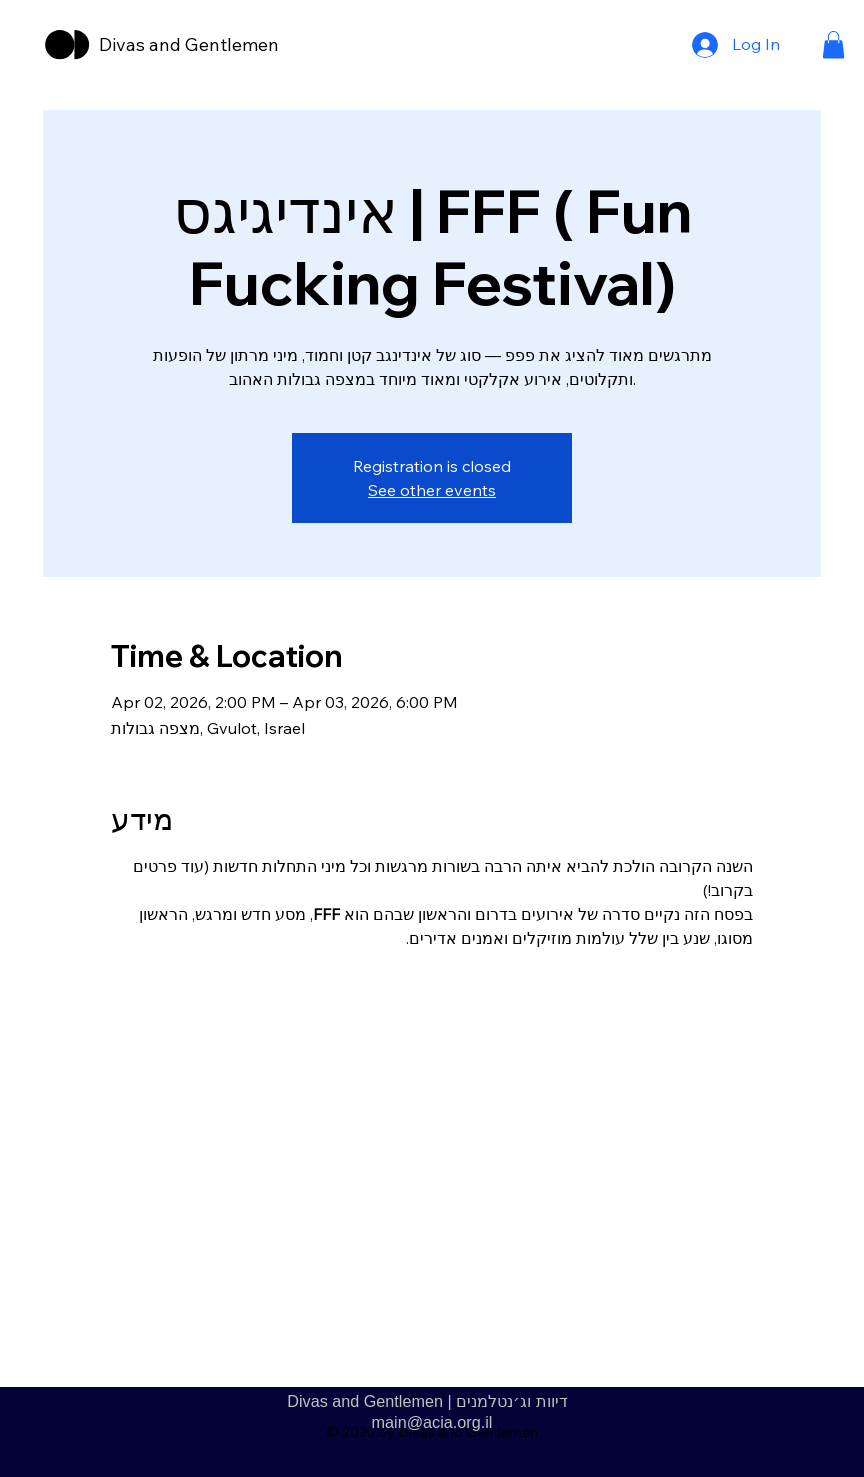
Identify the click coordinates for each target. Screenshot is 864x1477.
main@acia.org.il (432, 1422)
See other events (432, 490)
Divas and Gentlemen (189, 44)
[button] (833, 44)
